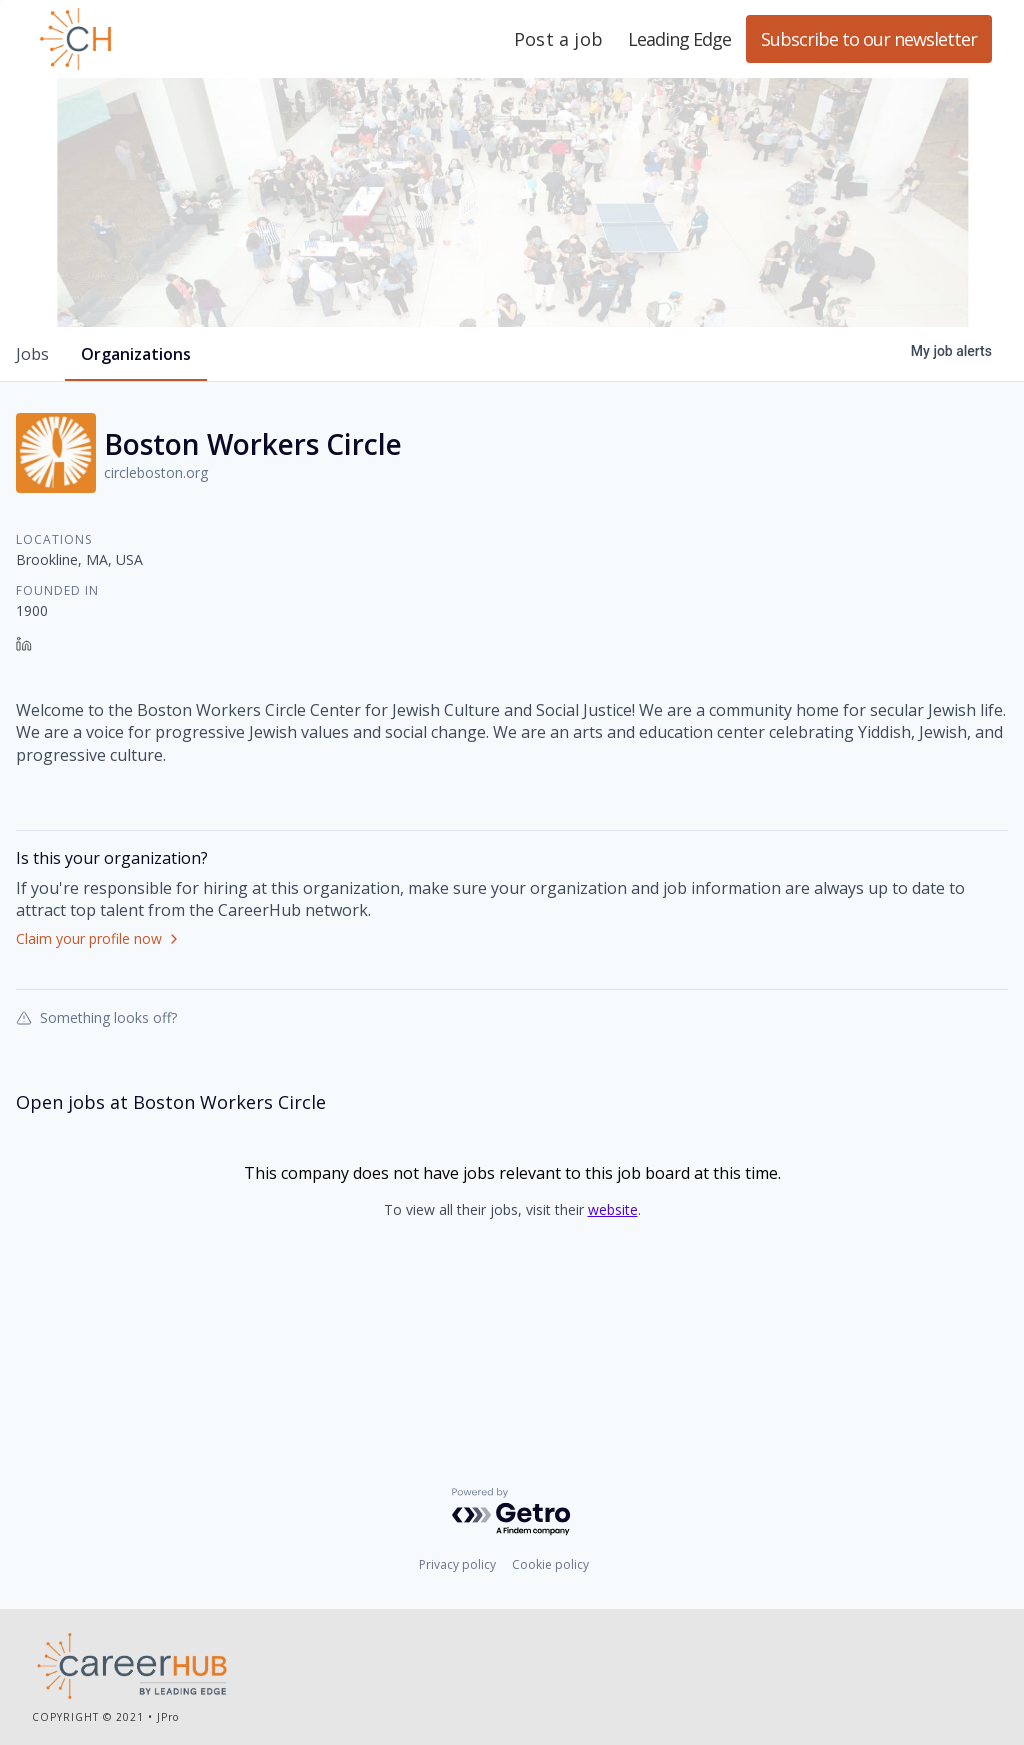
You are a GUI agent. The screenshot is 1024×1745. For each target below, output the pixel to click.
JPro (168, 1720)
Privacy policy (457, 1567)
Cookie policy (550, 1567)
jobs (32, 466)
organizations (136, 466)
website (613, 1321)
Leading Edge (172, 39)
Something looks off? (96, 1129)
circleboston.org (156, 584)
